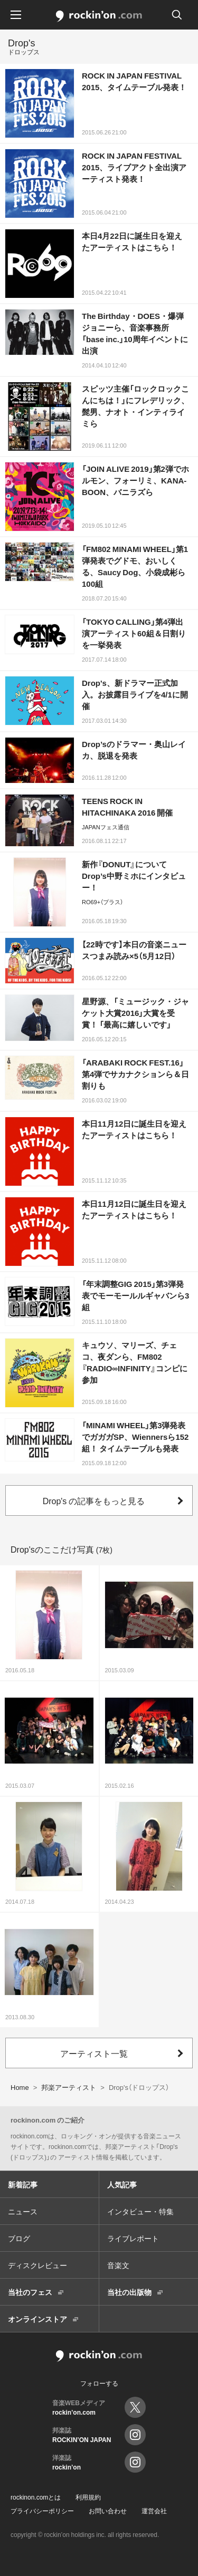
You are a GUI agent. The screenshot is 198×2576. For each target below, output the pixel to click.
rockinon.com (99, 16)
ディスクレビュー (37, 2265)
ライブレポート (133, 2238)
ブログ (19, 2238)
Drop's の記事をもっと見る (94, 1500)
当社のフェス (30, 2292)
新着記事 (22, 2184)
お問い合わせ (108, 2510)
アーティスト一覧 (94, 2053)
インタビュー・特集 (140, 2211)
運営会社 (154, 2510)
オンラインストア (37, 2318)
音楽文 (118, 2265)
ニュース (22, 2211)
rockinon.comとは (36, 2497)
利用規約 (88, 2497)
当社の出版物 (129, 2292)
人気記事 (122, 2184)
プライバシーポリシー (42, 2510)
